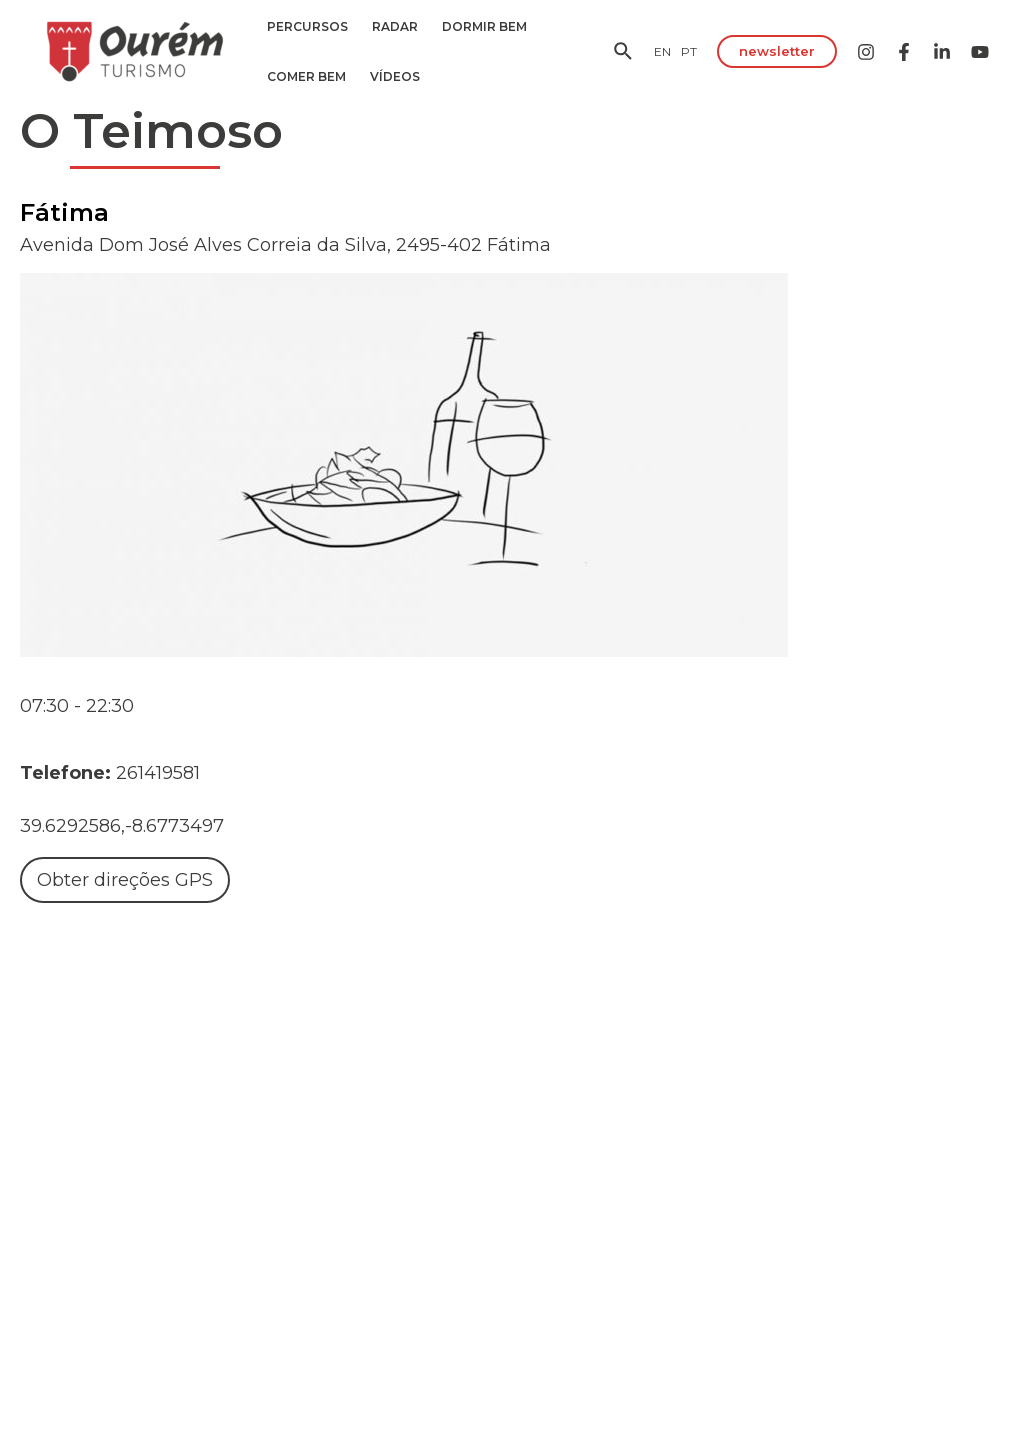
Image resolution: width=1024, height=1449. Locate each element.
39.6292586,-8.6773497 (122, 826)
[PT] (689, 51)
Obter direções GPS (125, 880)
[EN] (662, 51)
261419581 (158, 773)
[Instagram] (866, 52)
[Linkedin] (942, 52)
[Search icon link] (624, 54)
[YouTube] (980, 52)
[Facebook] (904, 52)
